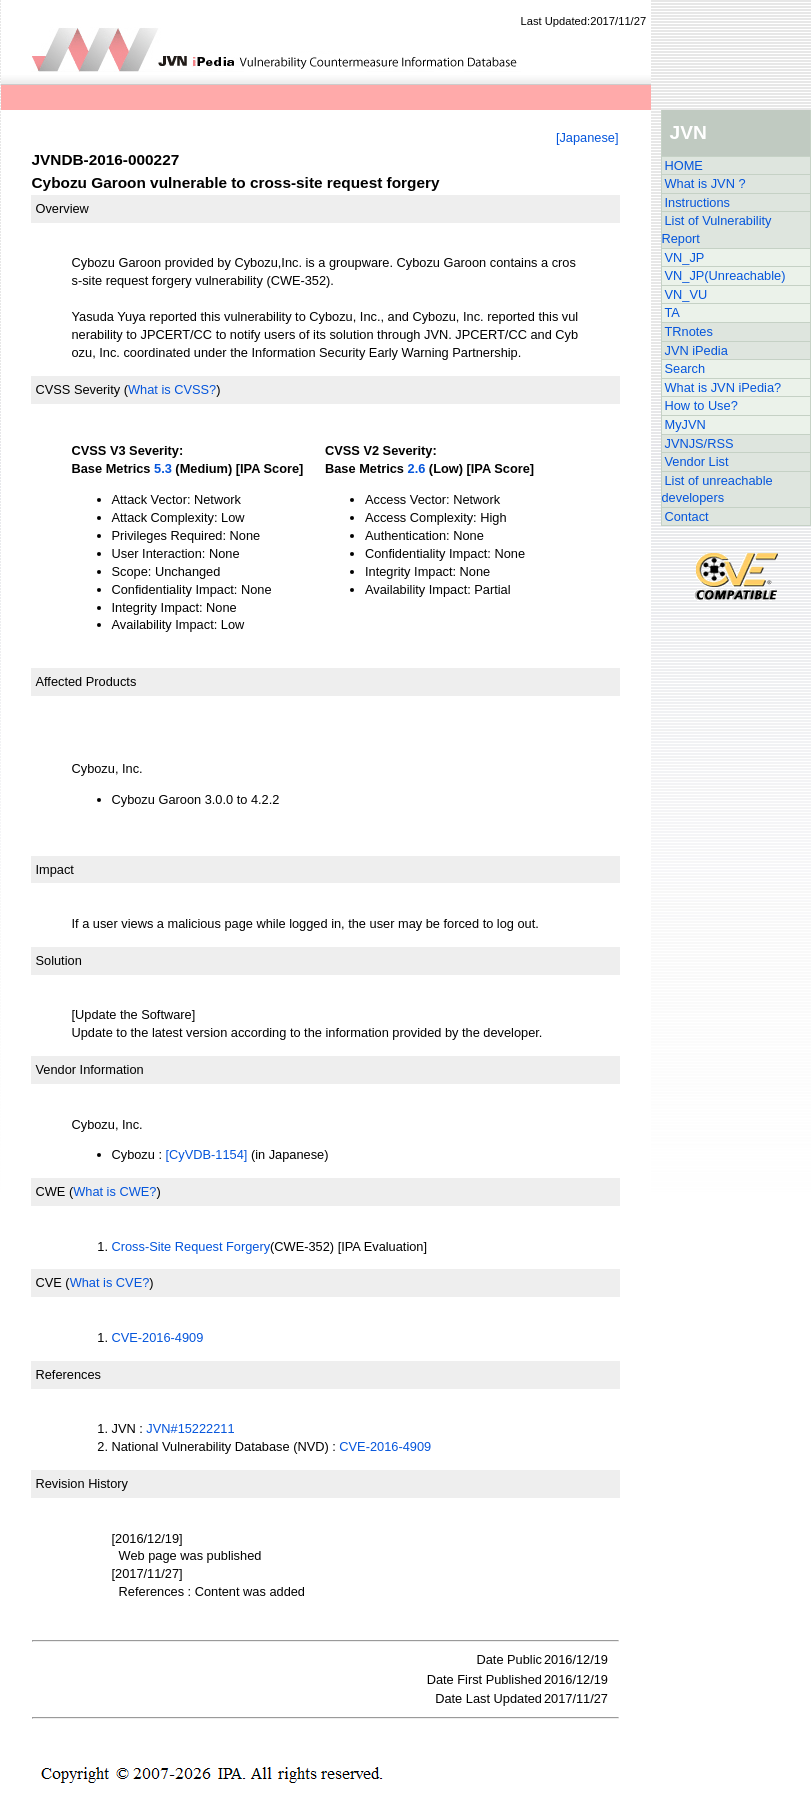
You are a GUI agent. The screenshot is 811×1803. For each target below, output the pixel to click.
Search (685, 368)
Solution (59, 960)
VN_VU (686, 294)
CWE (51, 1191)
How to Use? (701, 405)
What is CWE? (114, 1191)
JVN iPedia (696, 350)
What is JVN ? (705, 183)
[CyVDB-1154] (207, 1154)
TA (672, 312)
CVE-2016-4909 (158, 1337)
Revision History (82, 1483)
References (68, 1374)
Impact (55, 869)
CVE (49, 1282)
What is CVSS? (172, 389)
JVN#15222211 (190, 1428)
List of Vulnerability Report (717, 229)
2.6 (417, 468)
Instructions (697, 202)
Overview (62, 208)
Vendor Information (90, 1069)
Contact (687, 516)
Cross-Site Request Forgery (191, 1246)
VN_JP (685, 257)
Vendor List (697, 461)
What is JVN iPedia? (723, 387)
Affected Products (86, 681)
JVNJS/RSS (699, 443)
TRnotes (689, 331)
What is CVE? (110, 1282)
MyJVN (685, 424)
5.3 (163, 468)
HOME (684, 165)
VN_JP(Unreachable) (725, 275)
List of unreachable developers (717, 489)
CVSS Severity (78, 389)
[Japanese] (587, 137)
